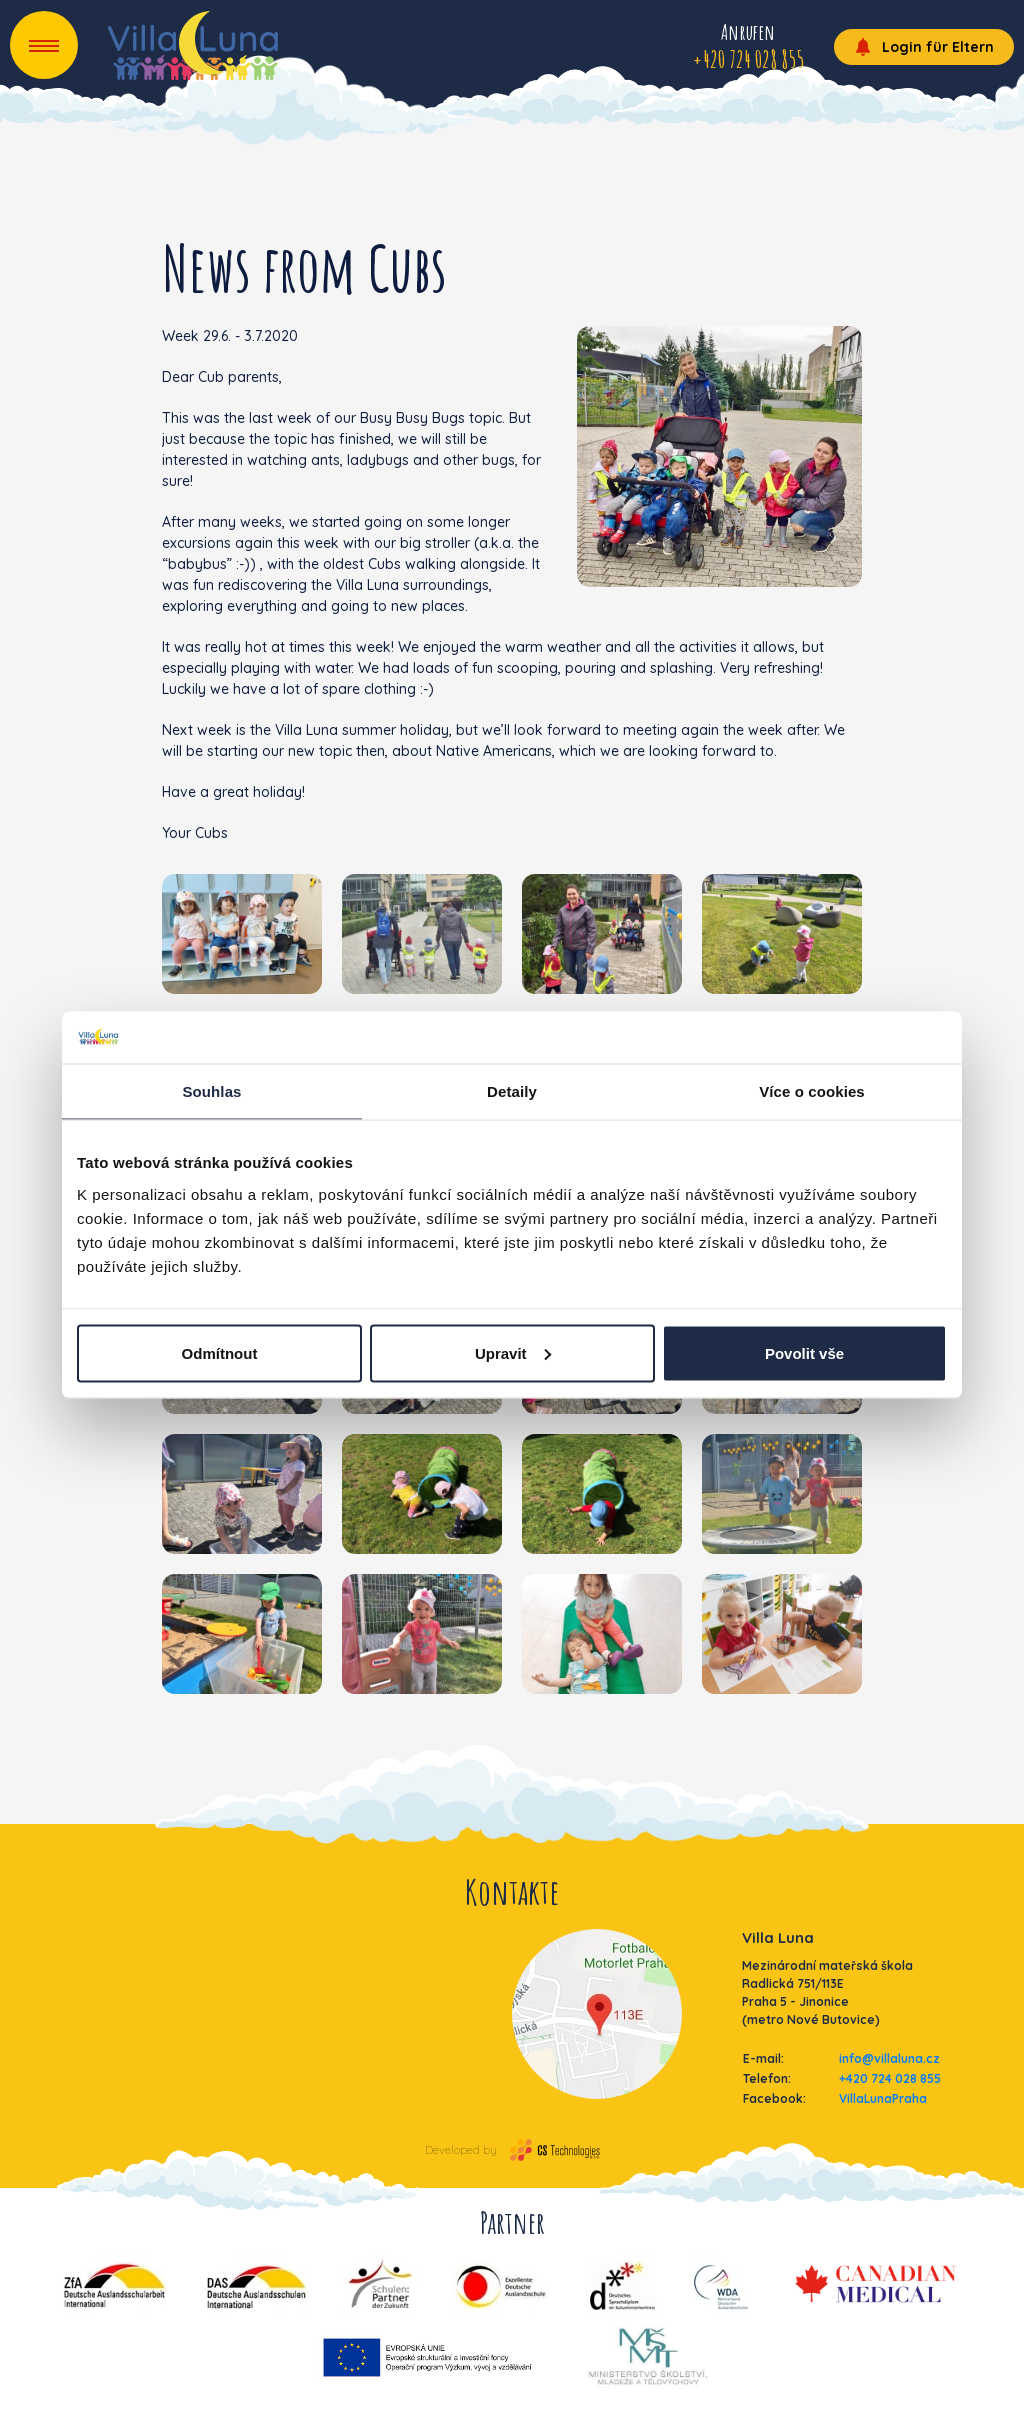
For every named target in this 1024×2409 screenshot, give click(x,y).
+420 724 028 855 (890, 2078)
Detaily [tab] (512, 1091)
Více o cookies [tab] (812, 1091)
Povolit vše (804, 1352)
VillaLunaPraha (883, 2098)
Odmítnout (220, 1352)
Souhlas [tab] (211, 1091)
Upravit (513, 1352)
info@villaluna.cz (889, 2058)
